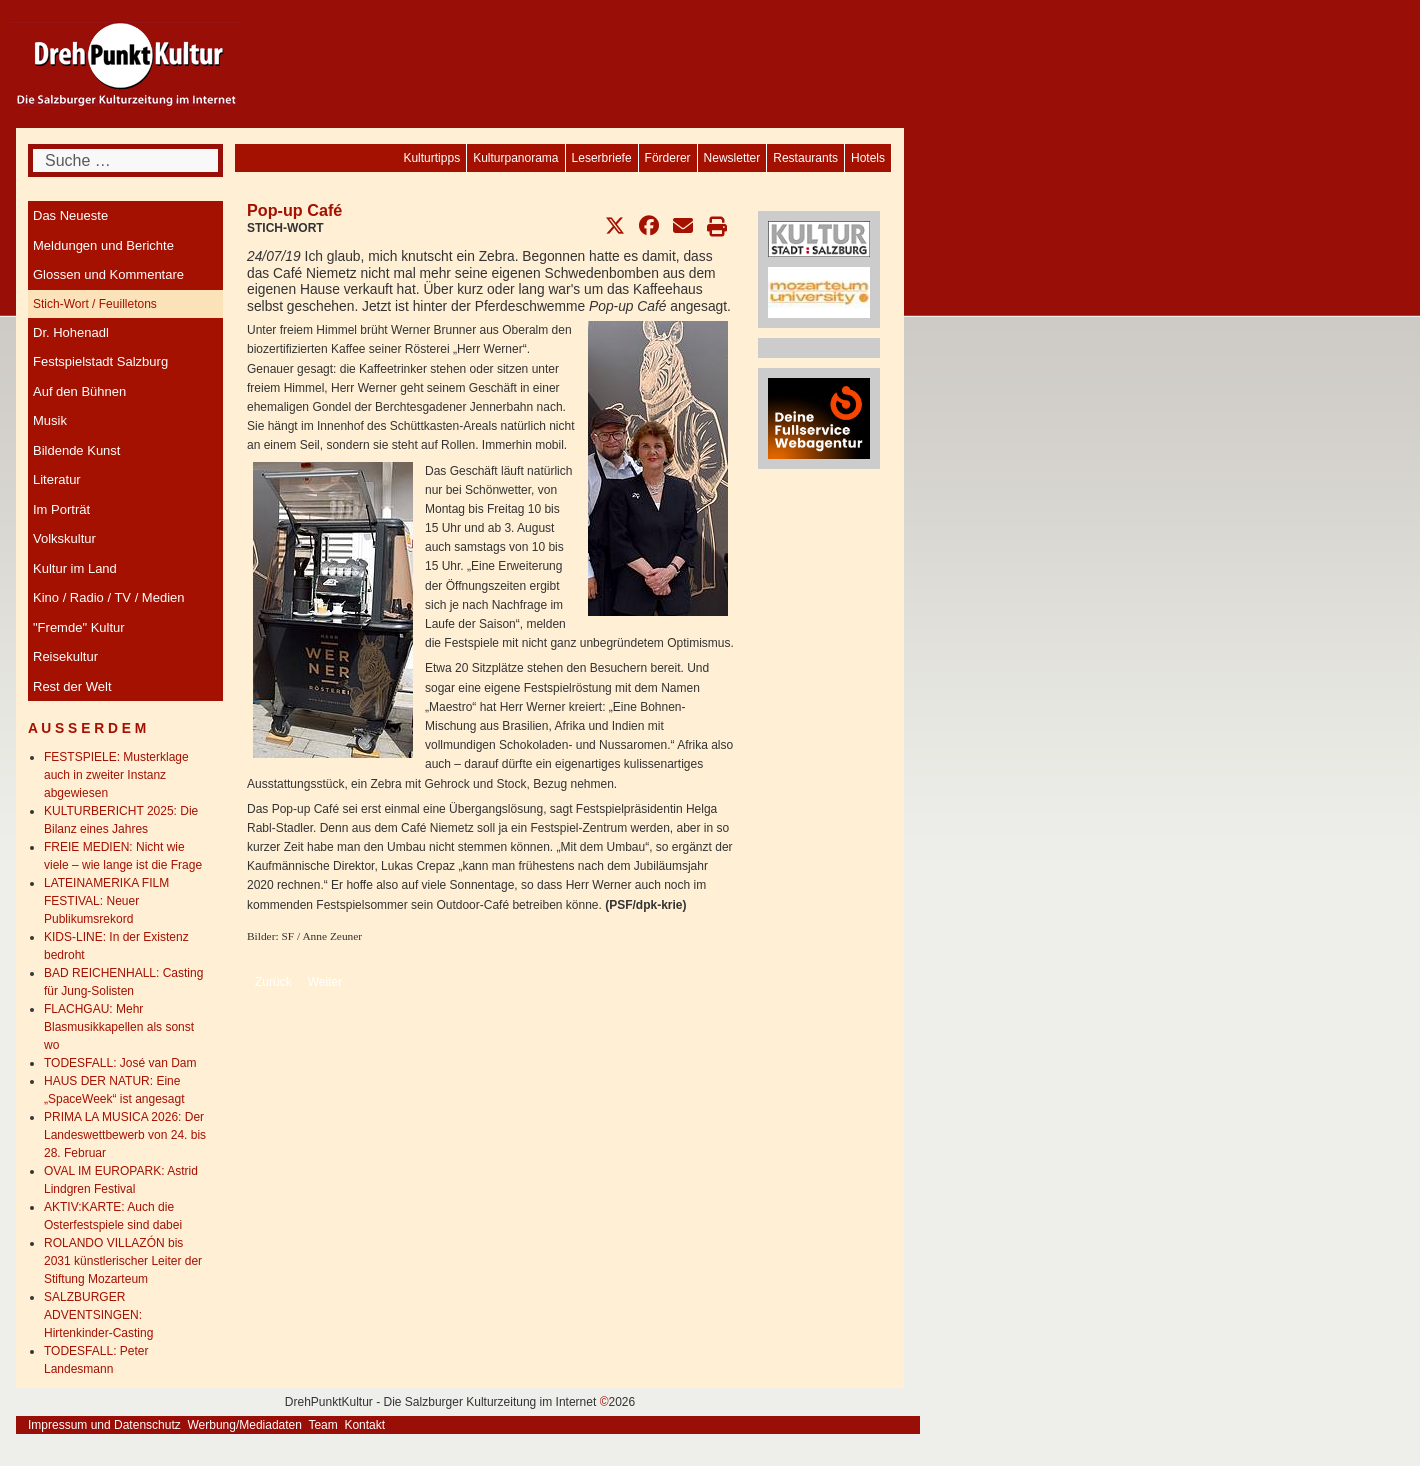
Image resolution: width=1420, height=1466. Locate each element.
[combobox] (125, 160)
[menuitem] (868, 158)
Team (322, 1425)
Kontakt (364, 1425)
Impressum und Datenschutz (104, 1425)
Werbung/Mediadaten (244, 1425)
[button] (615, 226)
